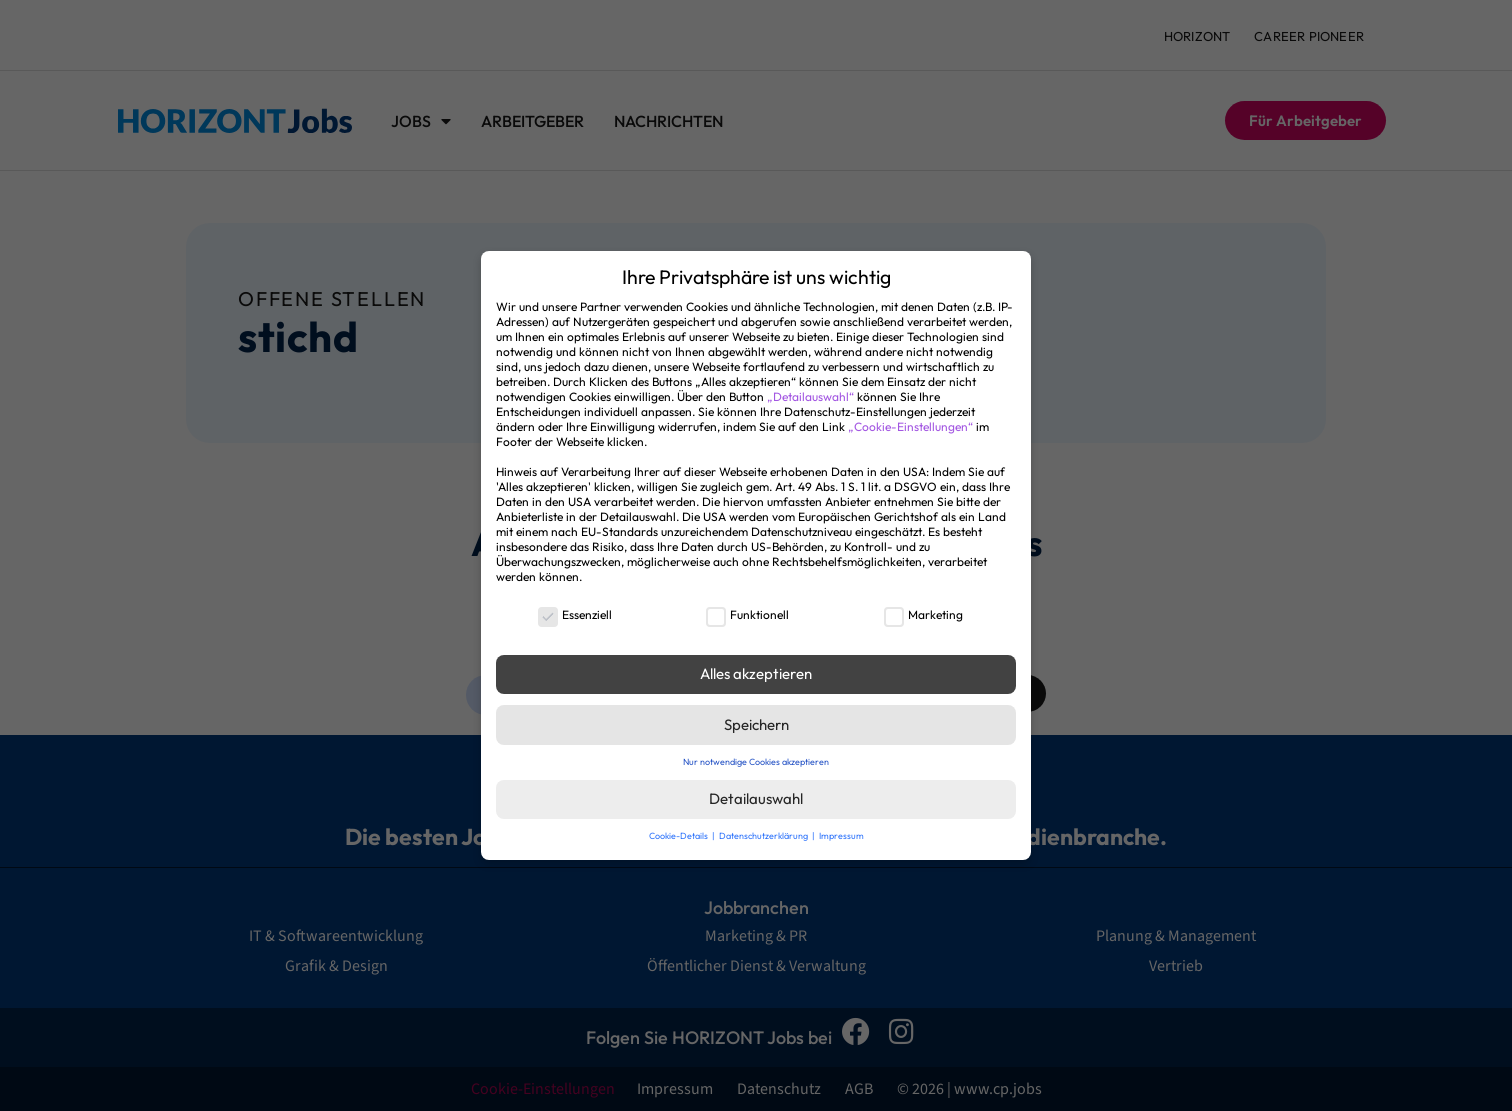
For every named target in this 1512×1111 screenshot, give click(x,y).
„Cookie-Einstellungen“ (910, 426)
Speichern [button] (756, 724)
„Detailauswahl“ (810, 396)
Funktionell (747, 614)
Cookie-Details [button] (679, 835)
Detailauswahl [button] (756, 798)
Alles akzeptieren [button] (756, 673)
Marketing (923, 614)
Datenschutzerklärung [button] (764, 835)
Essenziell (575, 614)
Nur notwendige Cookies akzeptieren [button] (756, 761)
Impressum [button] (841, 835)
